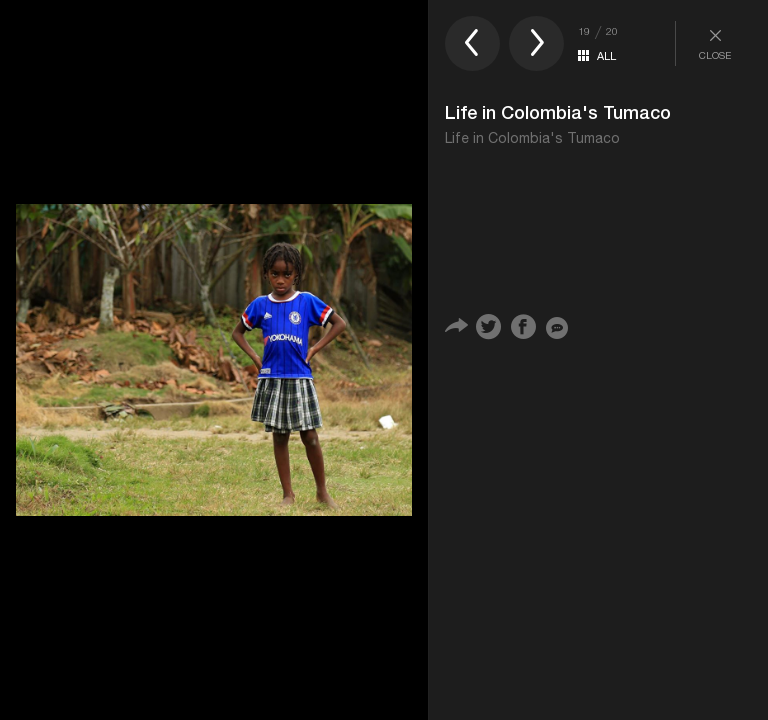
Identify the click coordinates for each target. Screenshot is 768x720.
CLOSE (715, 43)
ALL (606, 56)
